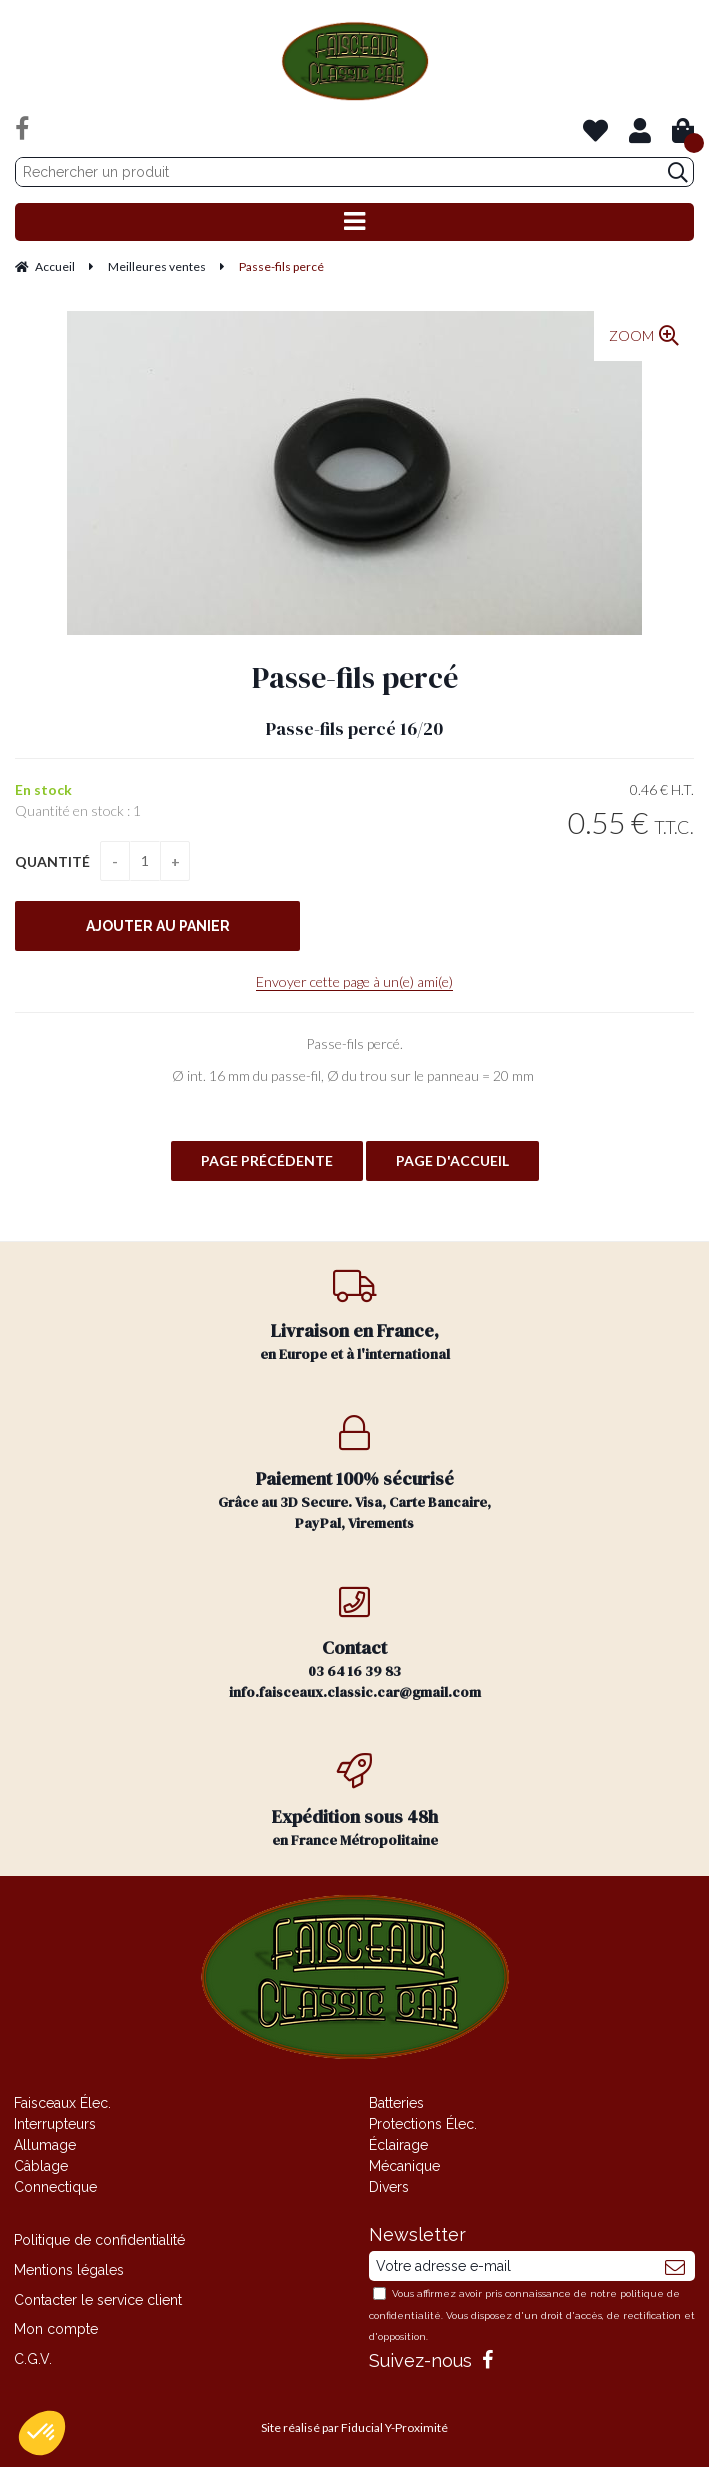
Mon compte (56, 2329)
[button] (42, 2433)
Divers (389, 2187)
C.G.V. (33, 2359)
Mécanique (404, 2166)
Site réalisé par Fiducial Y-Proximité (354, 2427)
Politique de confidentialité (99, 2240)
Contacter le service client (98, 2300)
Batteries (396, 2103)
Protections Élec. (423, 2124)
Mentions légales (69, 2270)
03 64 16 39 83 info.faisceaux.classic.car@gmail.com (354, 1643)
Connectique (55, 2187)
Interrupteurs (55, 2124)
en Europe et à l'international (354, 1315)
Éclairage (398, 2145)
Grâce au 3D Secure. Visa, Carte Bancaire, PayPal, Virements (354, 1474)
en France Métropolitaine (354, 1801)
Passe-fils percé (355, 677)
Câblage (41, 2166)
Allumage (45, 2145)
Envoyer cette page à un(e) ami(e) (354, 981)
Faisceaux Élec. (62, 2103)
